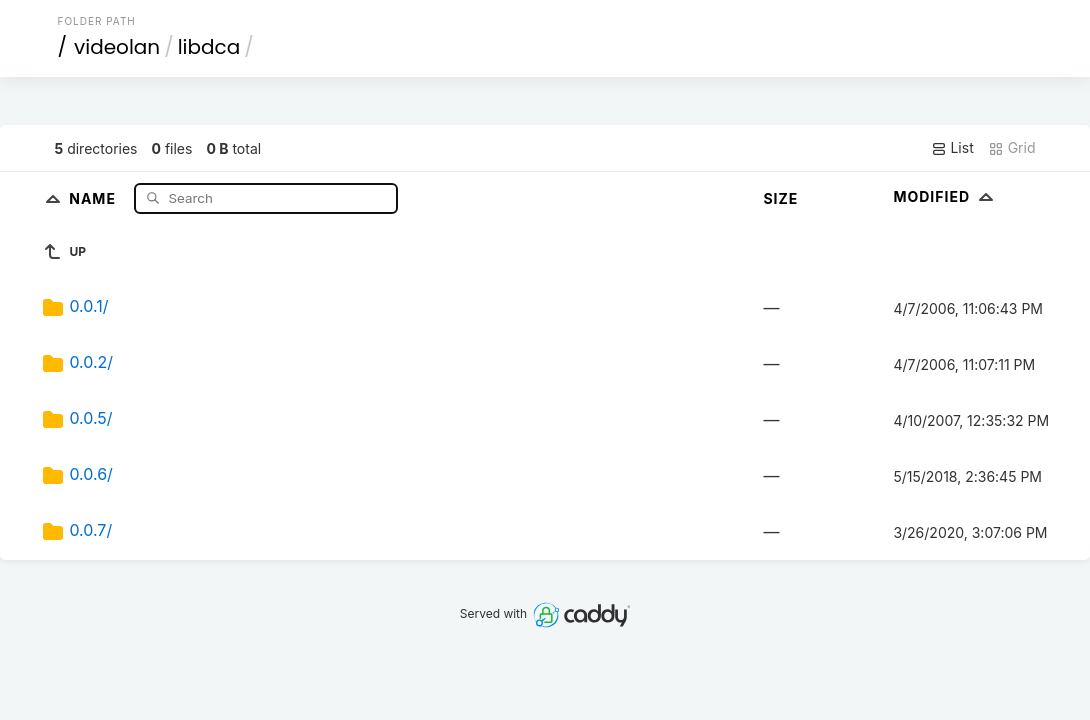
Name (94, 197)
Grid (1012, 148)
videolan (117, 47)
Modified (945, 196)
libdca (209, 47)
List (952, 148)
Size (780, 198)
